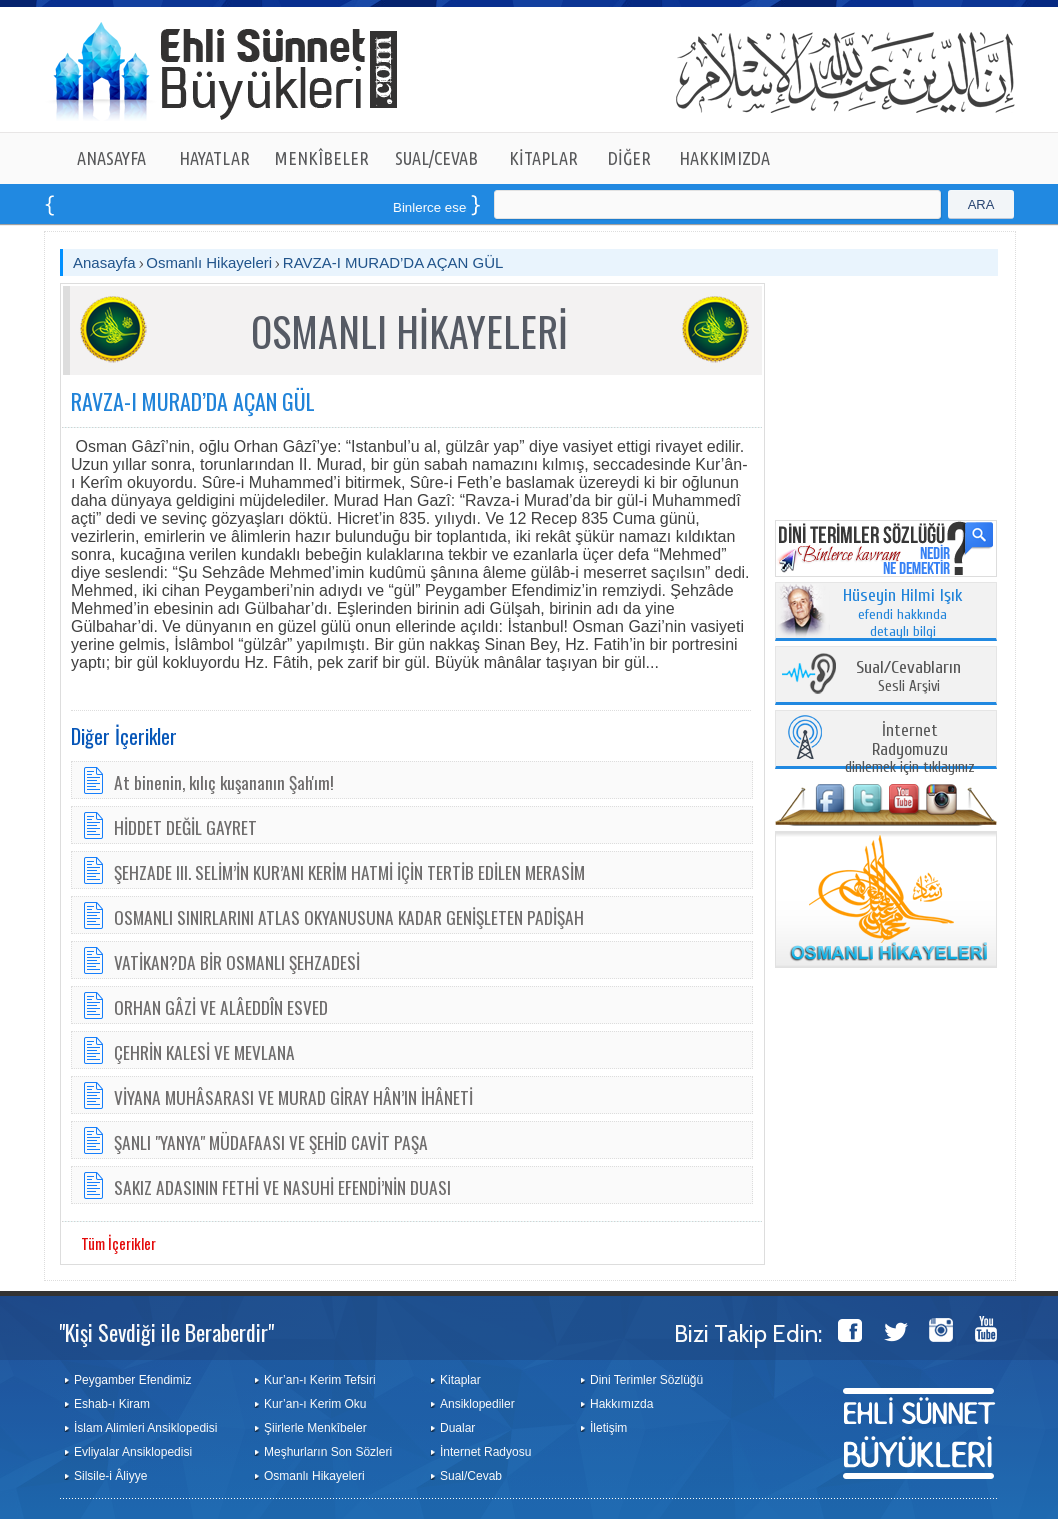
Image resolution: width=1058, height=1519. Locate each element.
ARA (981, 204)
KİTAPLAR (543, 158)
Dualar (457, 1428)
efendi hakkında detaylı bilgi (903, 614)
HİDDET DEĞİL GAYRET (185, 827)
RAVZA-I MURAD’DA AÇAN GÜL (393, 262)
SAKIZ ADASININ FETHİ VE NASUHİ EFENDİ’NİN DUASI (282, 1187)
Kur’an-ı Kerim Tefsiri (320, 1380)
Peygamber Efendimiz (132, 1380)
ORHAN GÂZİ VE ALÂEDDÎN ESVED (221, 1007)
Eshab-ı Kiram (112, 1404)
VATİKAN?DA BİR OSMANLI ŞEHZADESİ (237, 962)
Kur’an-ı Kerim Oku (315, 1404)
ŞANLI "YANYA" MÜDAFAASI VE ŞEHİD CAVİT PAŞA (271, 1142)
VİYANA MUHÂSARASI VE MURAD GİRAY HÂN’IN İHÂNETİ (293, 1097)
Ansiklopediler (477, 1404)
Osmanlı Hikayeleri (209, 262)
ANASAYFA (111, 158)
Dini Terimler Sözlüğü (646, 1380)
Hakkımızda (621, 1404)
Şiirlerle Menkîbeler (315, 1428)
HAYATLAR (214, 158)
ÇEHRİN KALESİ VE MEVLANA (204, 1052)
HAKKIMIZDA (724, 158)
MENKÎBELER (322, 158)
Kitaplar (460, 1380)
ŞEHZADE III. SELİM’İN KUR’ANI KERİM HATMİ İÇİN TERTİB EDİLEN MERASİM (349, 872)
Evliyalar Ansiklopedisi (133, 1452)
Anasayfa (104, 262)
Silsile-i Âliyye (110, 1476)
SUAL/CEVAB (436, 158)
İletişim (608, 1428)
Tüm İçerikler (118, 1243)
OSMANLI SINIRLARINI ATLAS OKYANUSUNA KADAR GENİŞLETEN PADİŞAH (349, 917)
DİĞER (629, 158)
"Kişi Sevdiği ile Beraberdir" (166, 1332)
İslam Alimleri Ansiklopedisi (145, 1428)
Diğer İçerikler (124, 736)
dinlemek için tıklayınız (910, 749)
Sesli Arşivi (908, 677)
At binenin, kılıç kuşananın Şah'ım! (224, 782)
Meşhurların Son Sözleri (328, 1452)
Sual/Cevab (471, 1476)
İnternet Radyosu (485, 1452)
